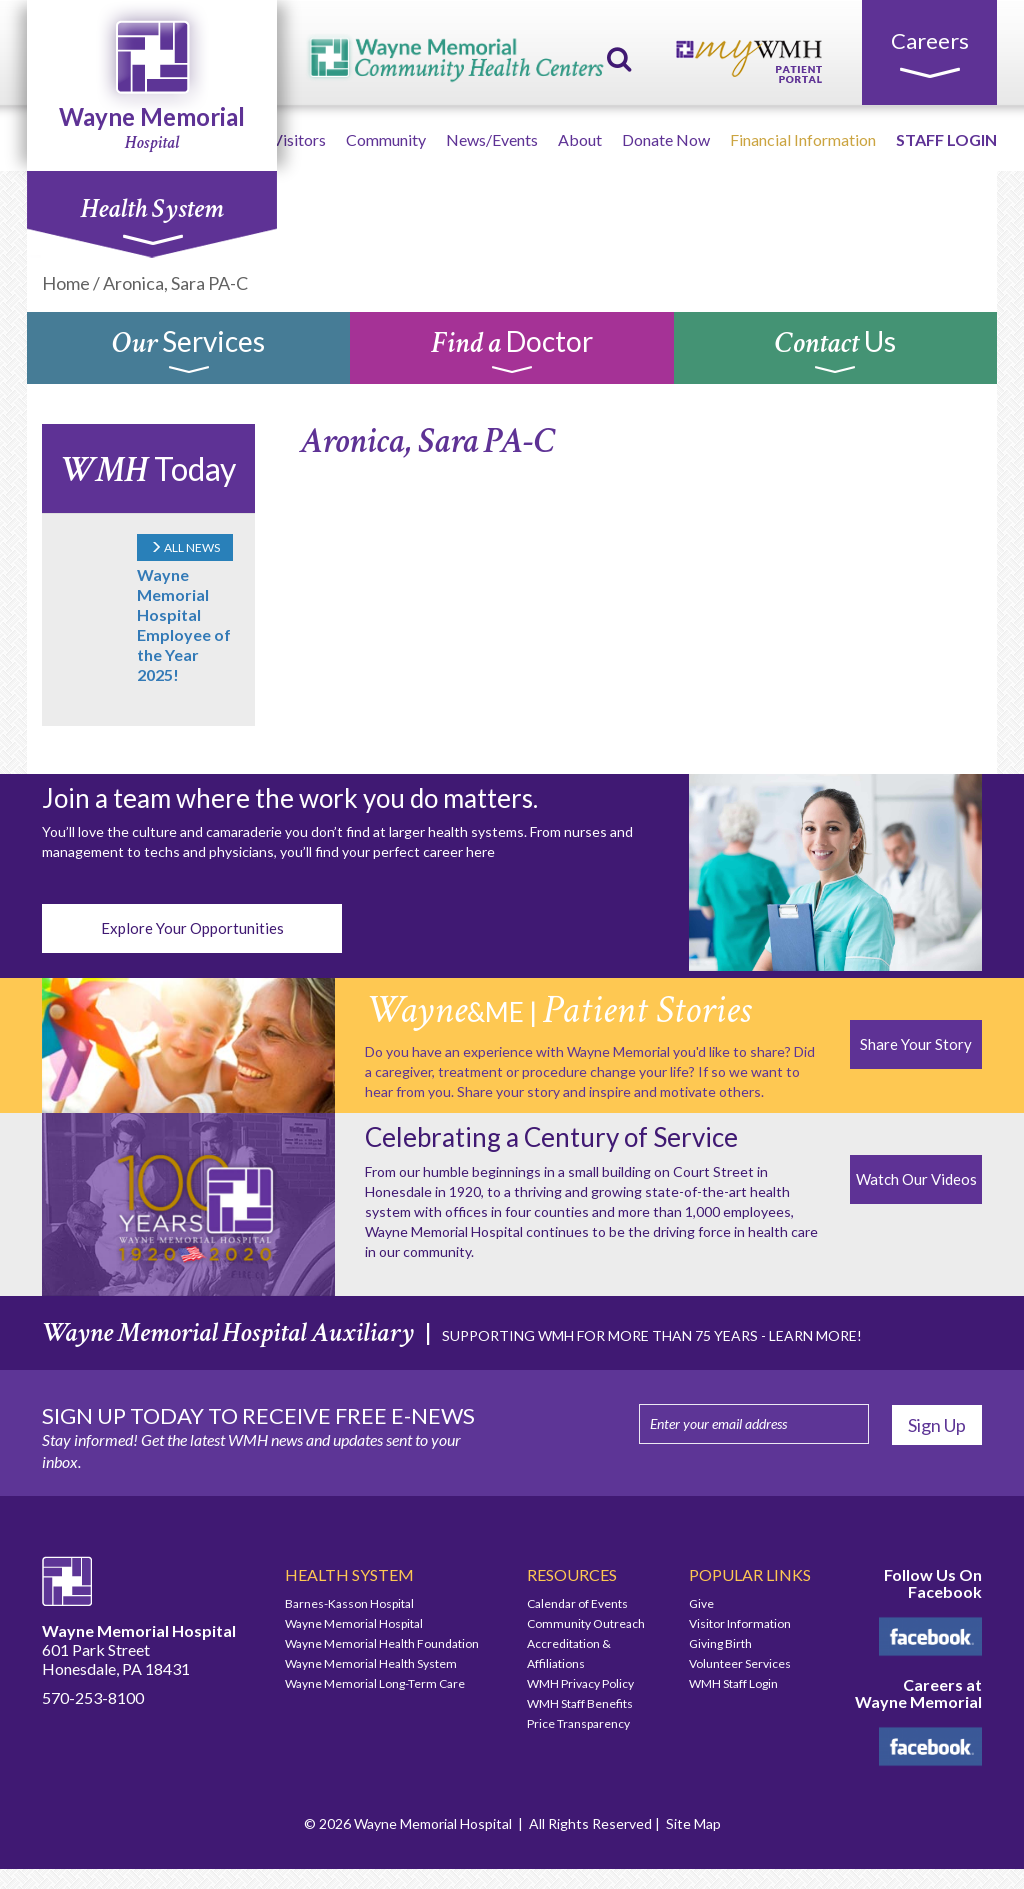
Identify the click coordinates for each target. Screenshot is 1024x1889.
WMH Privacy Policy (580, 1683)
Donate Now (666, 139)
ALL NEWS (185, 547)
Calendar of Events (577, 1603)
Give (701, 1603)
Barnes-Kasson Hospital (349, 1603)
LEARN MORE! (815, 1335)
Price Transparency (578, 1723)
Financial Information (803, 139)
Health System (151, 219)
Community (386, 139)
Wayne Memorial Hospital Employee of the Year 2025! (184, 624)
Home (66, 283)
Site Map (693, 1823)
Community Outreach (586, 1623)
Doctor (512, 353)
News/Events (492, 139)
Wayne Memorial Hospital (354, 1623)
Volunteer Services (740, 1663)
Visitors (299, 139)
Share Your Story (916, 1044)
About (580, 139)
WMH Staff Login (733, 1683)
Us (835, 353)
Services (189, 353)
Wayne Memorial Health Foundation (382, 1643)
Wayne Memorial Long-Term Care (375, 1683)
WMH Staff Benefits (580, 1703)
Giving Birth (720, 1643)
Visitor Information (740, 1623)
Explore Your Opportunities (192, 928)
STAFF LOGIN (946, 139)
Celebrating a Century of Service (551, 1137)
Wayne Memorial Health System (371, 1663)
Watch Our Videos (916, 1179)
